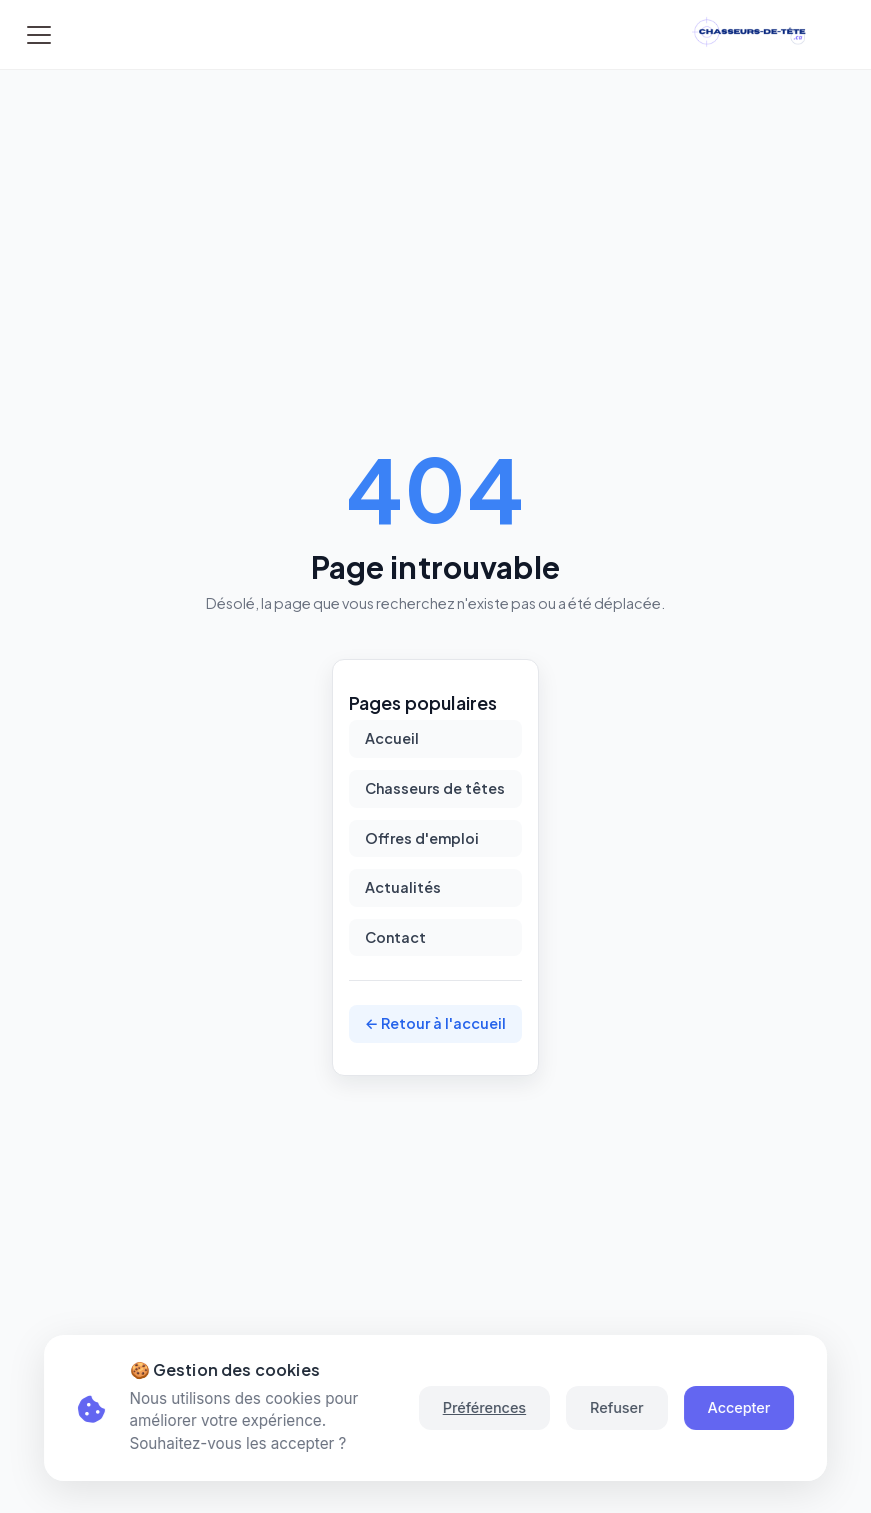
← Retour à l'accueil (436, 1023)
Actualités (403, 887)
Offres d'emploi (422, 838)
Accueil (392, 738)
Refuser (616, 1407)
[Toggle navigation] (39, 35)
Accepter (739, 1407)
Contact (395, 937)
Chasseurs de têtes (435, 788)
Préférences (484, 1407)
